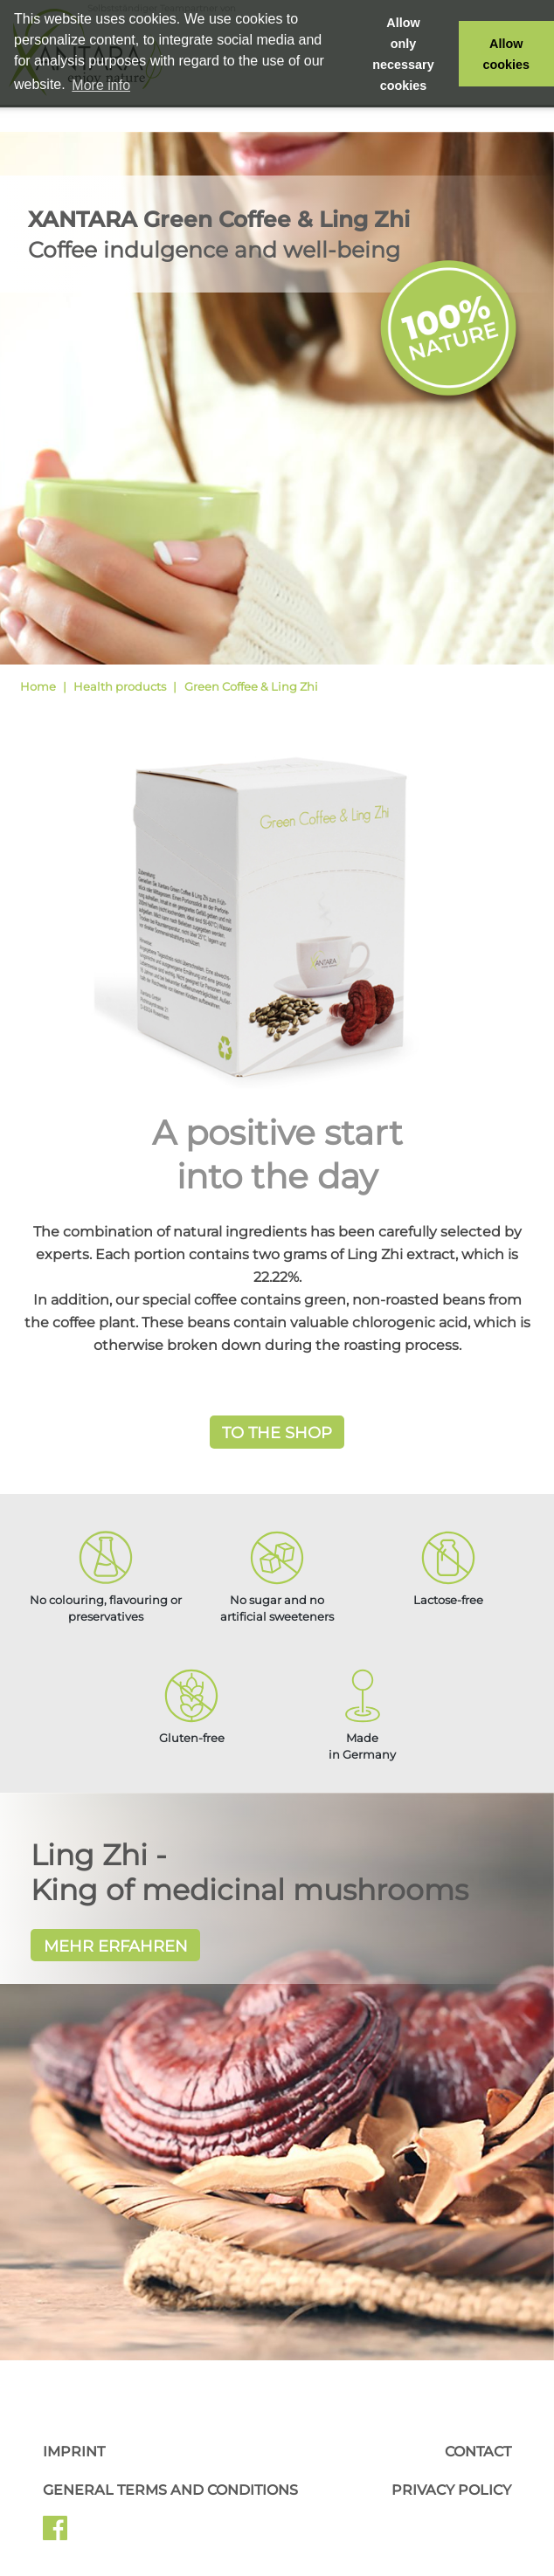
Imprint (74, 2451)
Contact (478, 2451)
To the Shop (277, 1432)
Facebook (55, 2534)
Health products (119, 686)
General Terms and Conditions (170, 2490)
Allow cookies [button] (506, 54)
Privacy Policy (451, 2490)
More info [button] (101, 85)
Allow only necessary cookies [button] (402, 54)
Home (38, 686)
